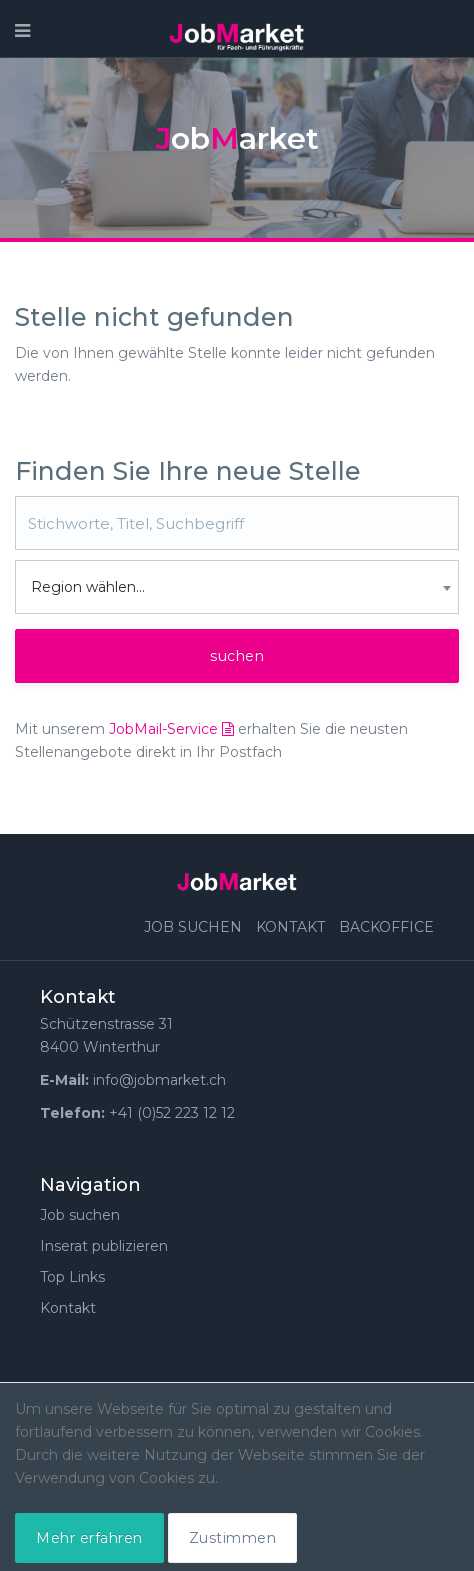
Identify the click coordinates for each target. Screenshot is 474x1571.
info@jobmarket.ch (159, 1080)
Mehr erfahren (89, 1538)
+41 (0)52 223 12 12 (172, 1113)
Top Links (72, 1277)
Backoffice (386, 927)
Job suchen (193, 927)
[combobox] (237, 587)
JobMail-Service (171, 729)
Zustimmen (233, 1538)
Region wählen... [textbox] (88, 587)
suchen (237, 656)
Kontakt (290, 927)
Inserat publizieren (104, 1246)
